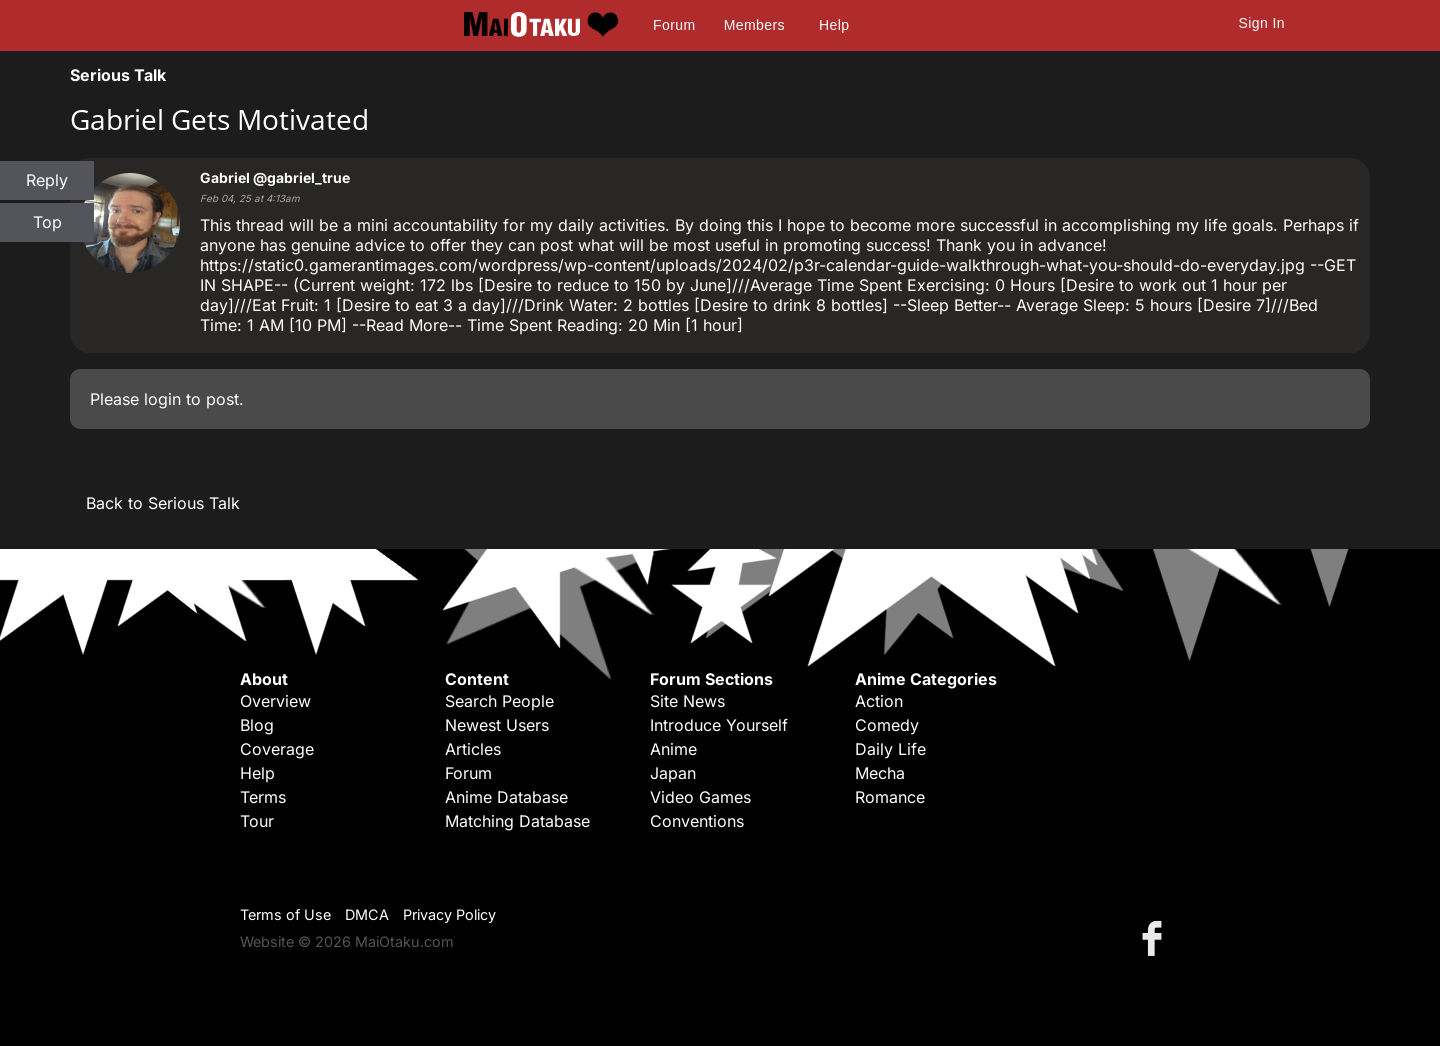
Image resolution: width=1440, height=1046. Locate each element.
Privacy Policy (449, 914)
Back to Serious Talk (163, 503)
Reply (47, 180)
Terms (263, 797)
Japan (673, 773)
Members (754, 25)
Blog (257, 725)
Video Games (700, 797)
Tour (257, 821)
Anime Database (506, 797)
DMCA (367, 914)
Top (47, 222)
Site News (687, 701)
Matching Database (517, 821)
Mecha (880, 773)
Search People (499, 701)
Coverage (277, 749)
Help (834, 25)
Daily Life (890, 749)
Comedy (887, 725)
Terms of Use (285, 914)
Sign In (1262, 23)
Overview (275, 701)
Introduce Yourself (719, 725)
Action (879, 701)
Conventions (697, 821)
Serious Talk (118, 75)
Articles (473, 749)
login (162, 399)
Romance (890, 797)
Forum (674, 25)
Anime (673, 749)
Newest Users (497, 725)
